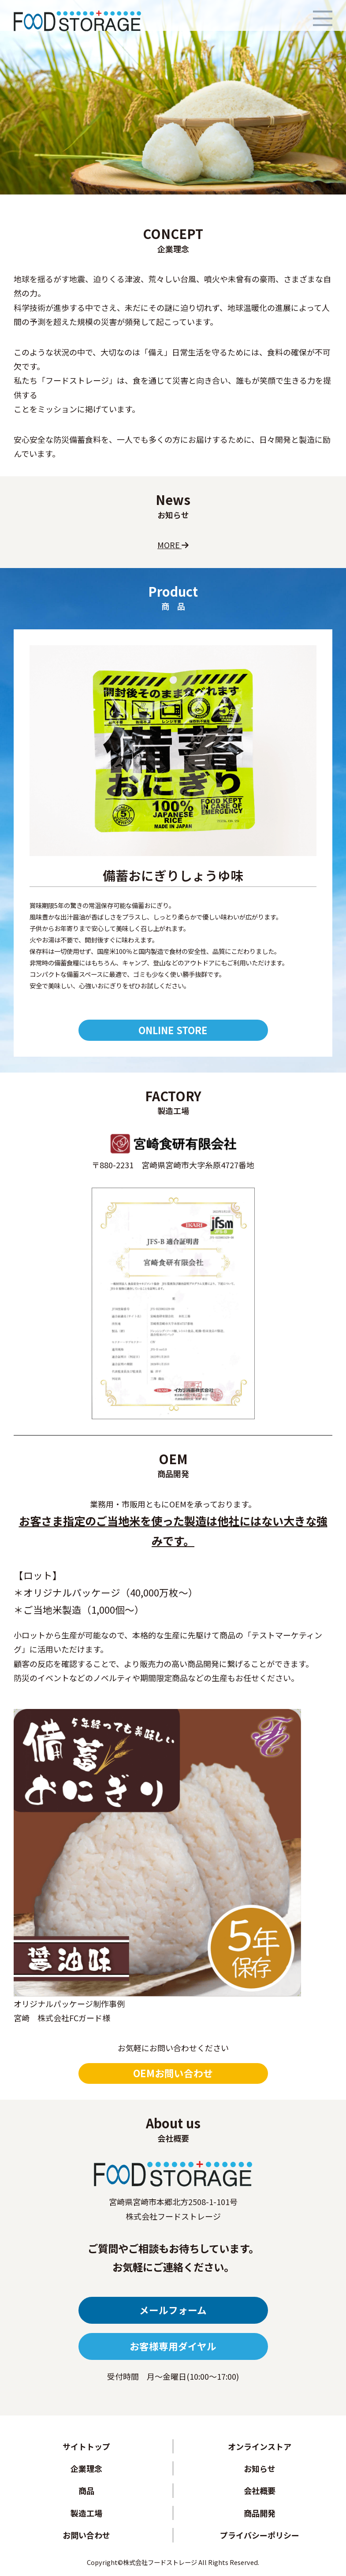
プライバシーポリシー (259, 2535)
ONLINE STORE (173, 1030)
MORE (173, 544)
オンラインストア (259, 2446)
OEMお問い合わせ (173, 2073)
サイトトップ (86, 2446)
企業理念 (86, 2468)
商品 (86, 2490)
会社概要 (259, 2490)
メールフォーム (173, 2310)
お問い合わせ (86, 2535)
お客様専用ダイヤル (173, 2346)
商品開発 (259, 2513)
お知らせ (259, 2468)
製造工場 (86, 2513)
